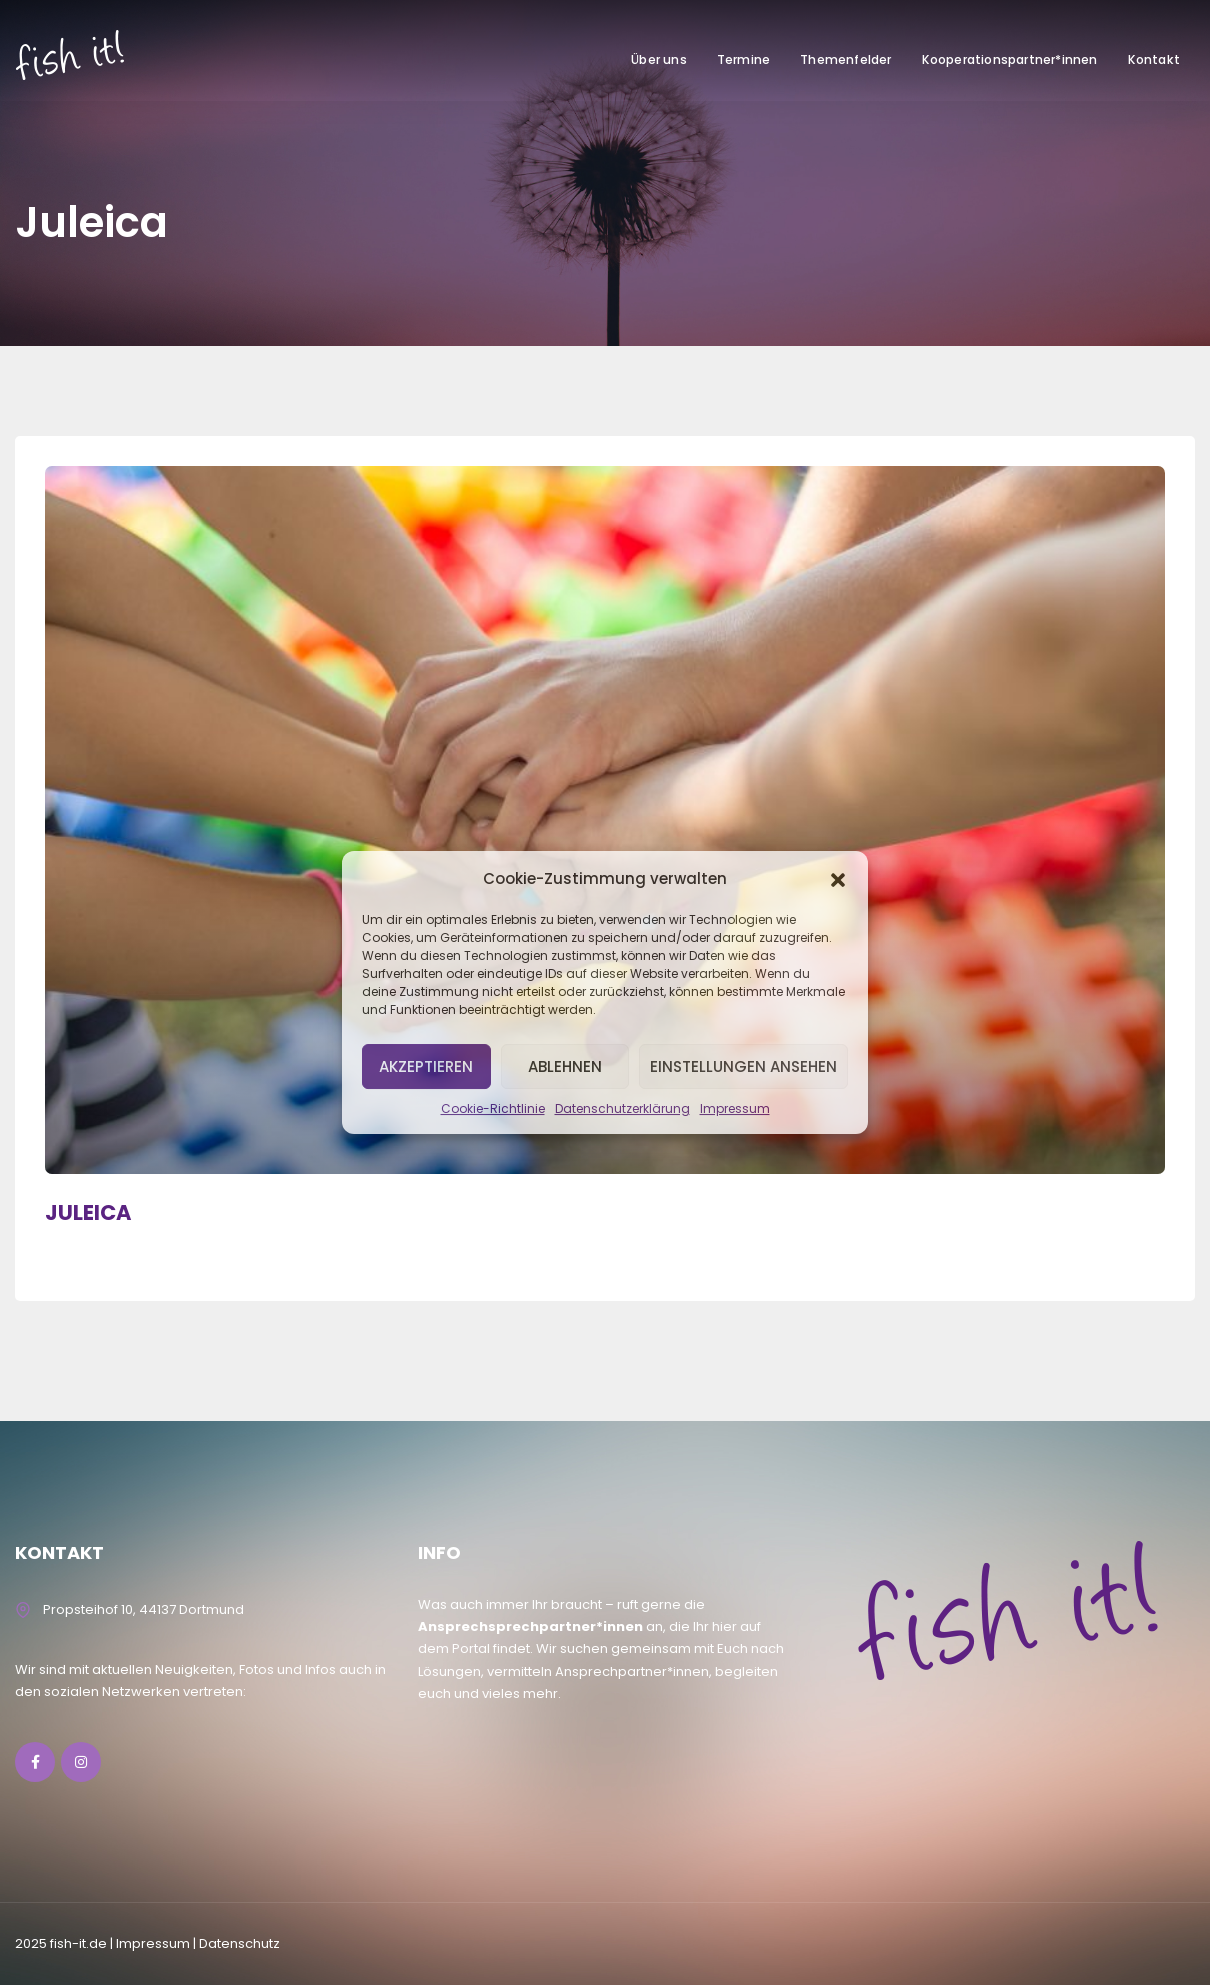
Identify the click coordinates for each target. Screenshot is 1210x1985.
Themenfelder (845, 59)
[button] (838, 878)
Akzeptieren (426, 1066)
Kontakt (1154, 59)
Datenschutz (239, 1943)
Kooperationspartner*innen (1010, 59)
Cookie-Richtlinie (493, 1108)
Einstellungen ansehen (743, 1066)
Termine (743, 59)
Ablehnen (565, 1066)
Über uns (659, 59)
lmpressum (153, 1943)
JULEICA (88, 1212)
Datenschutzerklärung (622, 1108)
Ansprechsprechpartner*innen (530, 1626)
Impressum (735, 1108)
